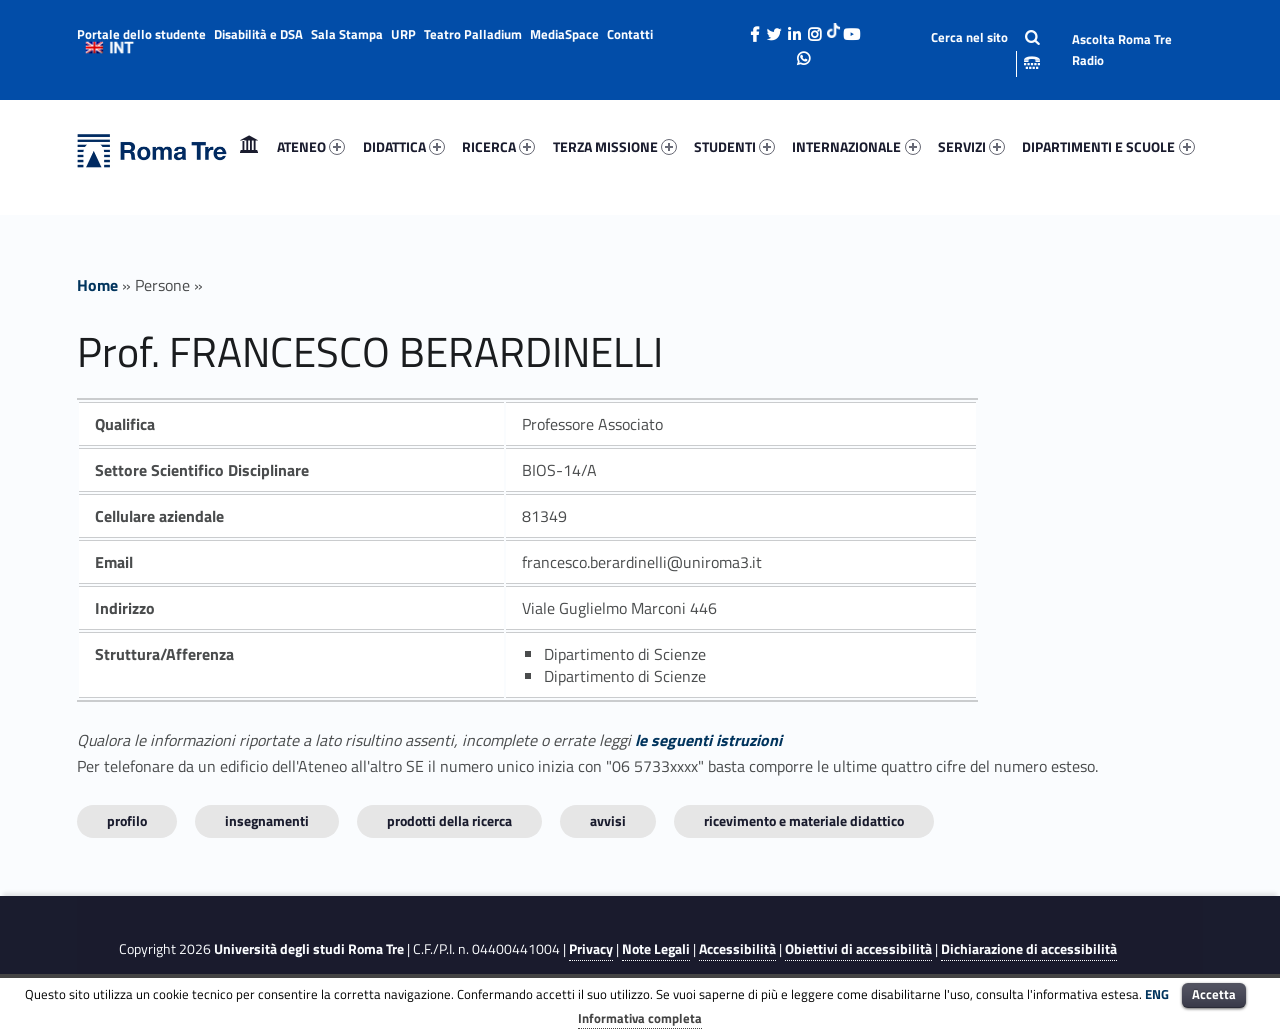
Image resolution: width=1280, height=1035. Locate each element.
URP (403, 34)
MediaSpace (564, 34)
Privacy (591, 949)
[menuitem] (249, 147)
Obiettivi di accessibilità (858, 949)
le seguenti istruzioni (708, 740)
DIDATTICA (404, 146)
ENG (1157, 994)
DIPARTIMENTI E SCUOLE (1108, 146)
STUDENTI (734, 146)
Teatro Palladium (473, 34)
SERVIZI (971, 146)
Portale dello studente (141, 34)
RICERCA (498, 146)
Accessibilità (737, 949)
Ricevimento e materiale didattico (804, 820)
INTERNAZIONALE (856, 146)
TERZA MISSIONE (615, 146)
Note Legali (656, 949)
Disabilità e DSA (258, 34)
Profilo (127, 820)
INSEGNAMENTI (267, 820)
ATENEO (311, 146)
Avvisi (608, 820)
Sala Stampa (347, 34)
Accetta (1214, 994)
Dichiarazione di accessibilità (1029, 949)
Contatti (630, 34)
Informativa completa (640, 1018)
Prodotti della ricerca (449, 820)
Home (249, 146)
